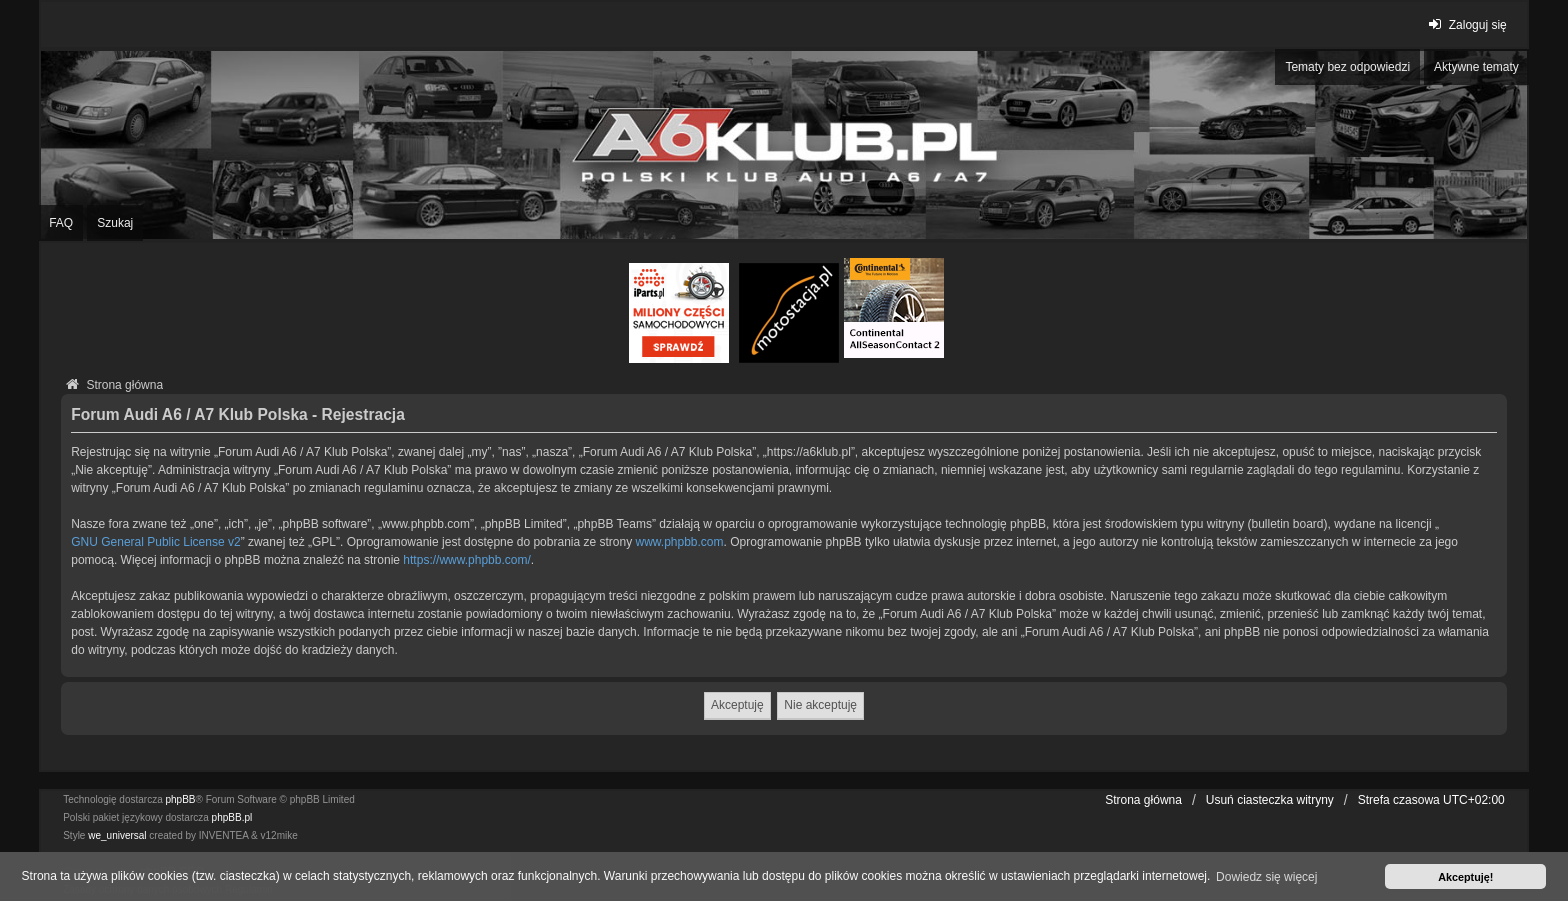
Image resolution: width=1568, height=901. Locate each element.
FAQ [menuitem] (61, 223)
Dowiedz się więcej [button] (1266, 877)
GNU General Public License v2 (155, 542)
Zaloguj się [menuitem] (1465, 24)
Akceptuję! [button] (1465, 877)
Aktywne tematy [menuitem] (1476, 67)
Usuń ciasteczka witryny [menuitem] (1270, 800)
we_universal (117, 835)
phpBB (181, 799)
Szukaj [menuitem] (115, 223)
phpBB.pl (232, 817)
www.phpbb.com (680, 542)
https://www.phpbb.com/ (466, 560)
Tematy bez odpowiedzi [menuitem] (1347, 67)
